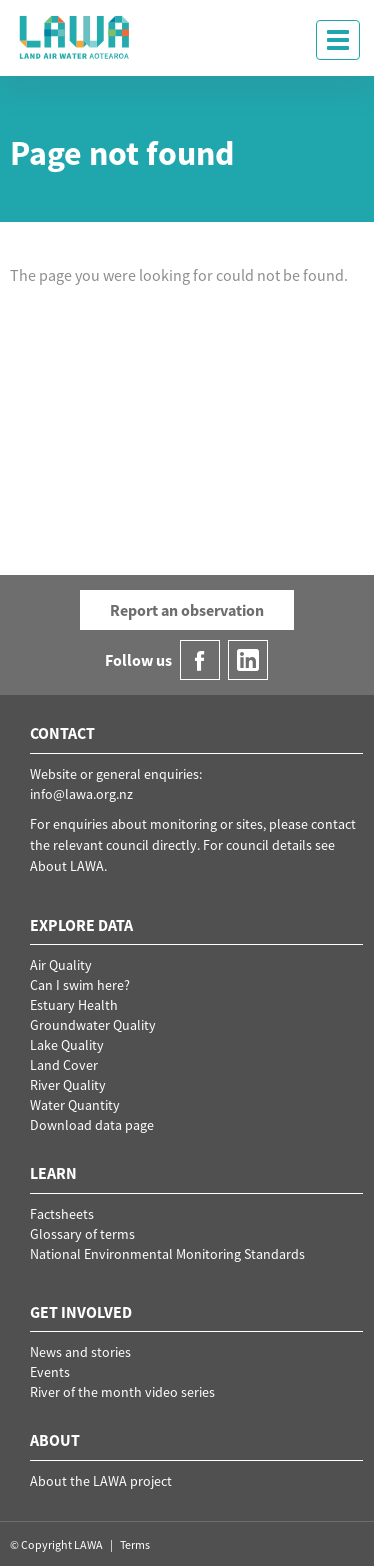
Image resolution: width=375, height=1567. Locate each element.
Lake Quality (67, 1045)
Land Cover (64, 1065)
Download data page (92, 1125)
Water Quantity (75, 1105)
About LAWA (67, 866)
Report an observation (187, 610)
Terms (135, 1544)
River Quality (68, 1085)
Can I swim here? (80, 985)
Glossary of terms (82, 1234)
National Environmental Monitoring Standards (167, 1254)
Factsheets (62, 1214)
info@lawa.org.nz (81, 794)
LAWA (75, 37)
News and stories (80, 1352)
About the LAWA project (101, 1481)
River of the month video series (122, 1392)
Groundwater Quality (93, 1025)
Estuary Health (74, 1005)
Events (50, 1372)
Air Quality (61, 965)
